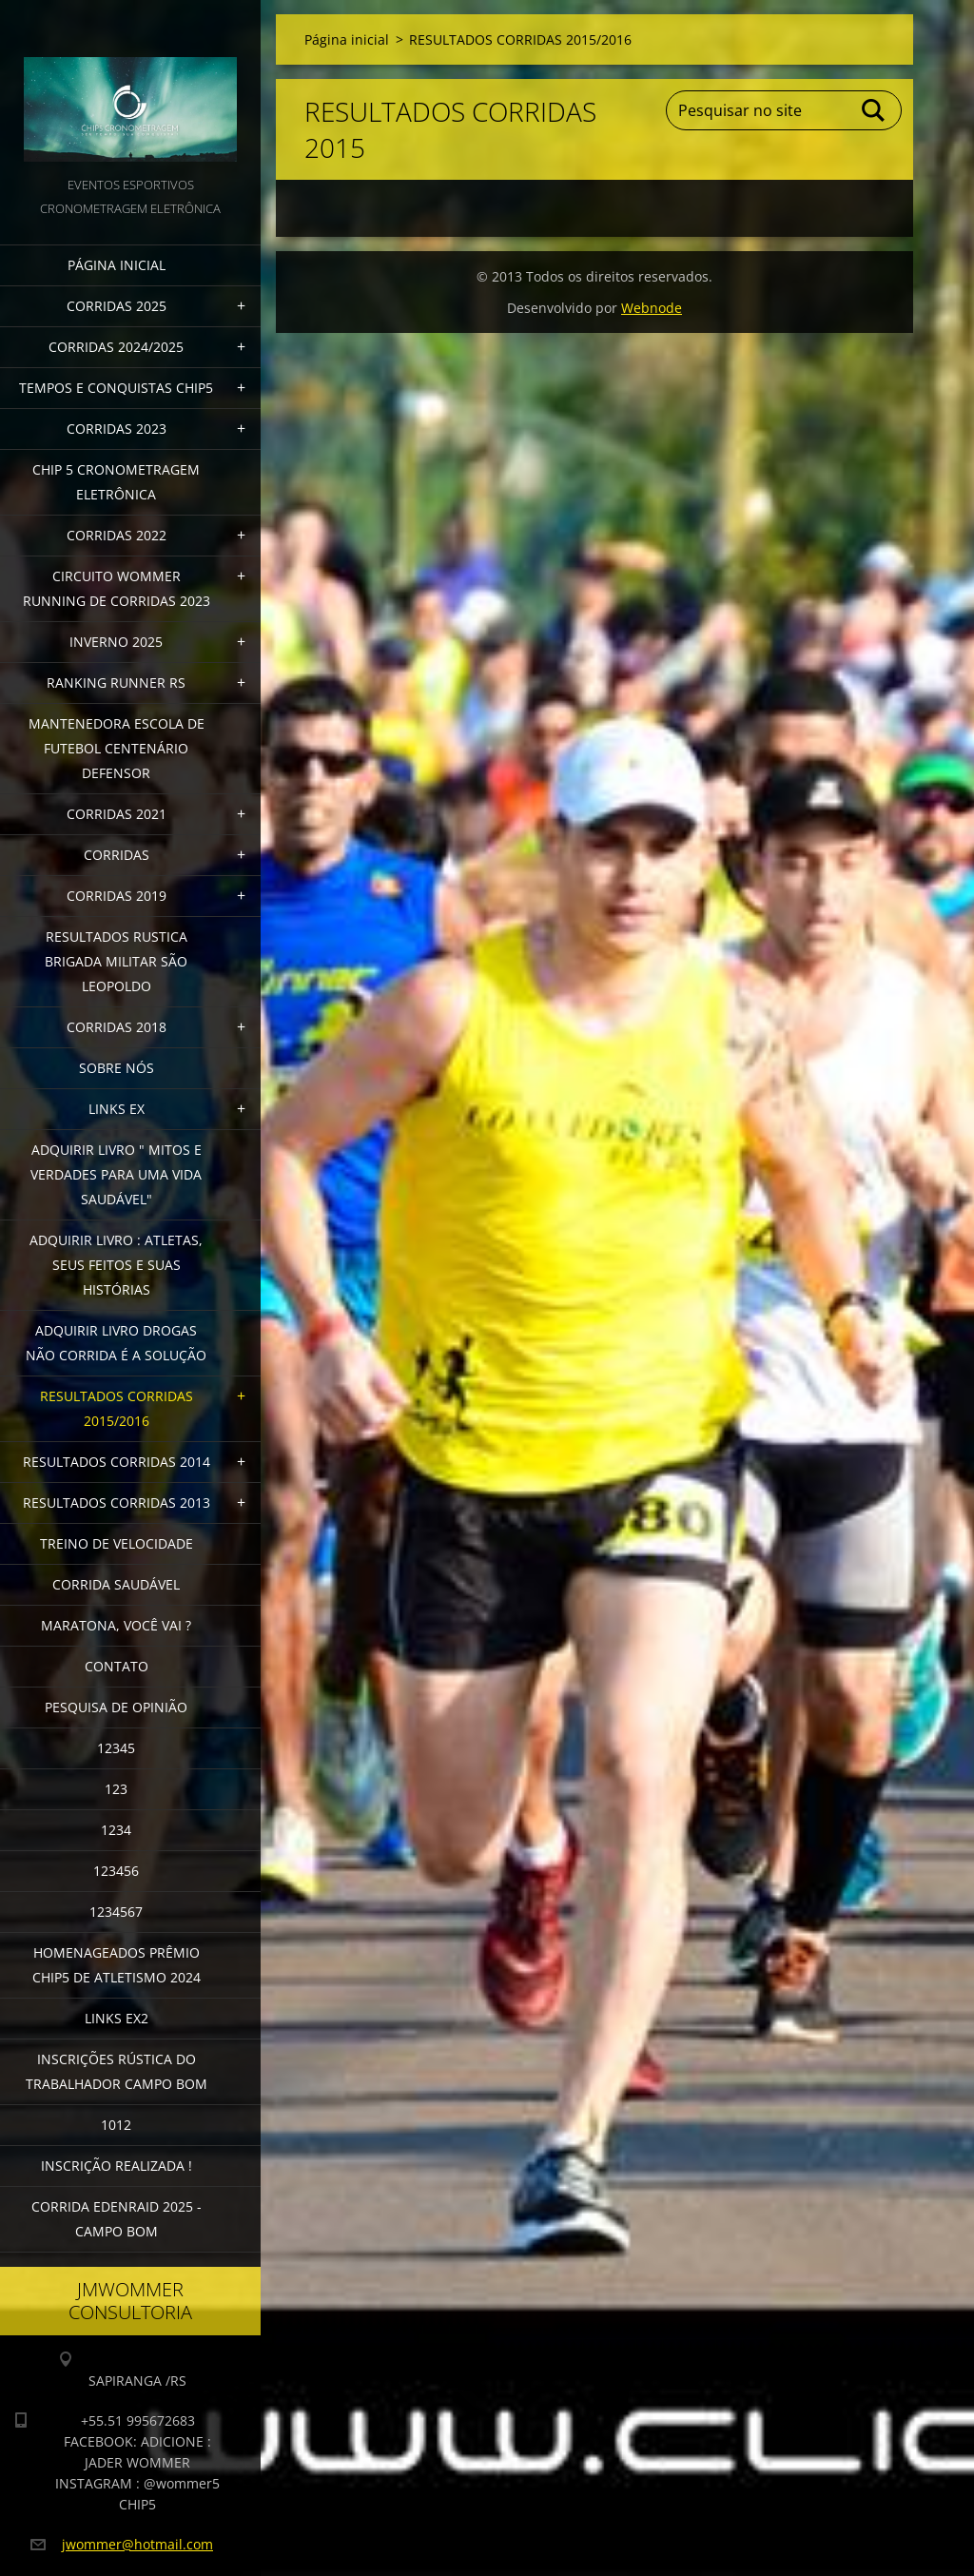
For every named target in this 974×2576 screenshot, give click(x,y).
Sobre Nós (116, 1068)
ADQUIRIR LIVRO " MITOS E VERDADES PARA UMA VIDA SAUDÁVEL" (116, 1174)
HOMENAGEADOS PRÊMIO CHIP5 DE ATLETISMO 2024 (116, 1964)
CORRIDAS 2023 (116, 429)
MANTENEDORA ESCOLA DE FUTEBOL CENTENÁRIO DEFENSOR (117, 748)
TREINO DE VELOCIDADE (116, 1543)
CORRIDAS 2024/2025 (116, 347)
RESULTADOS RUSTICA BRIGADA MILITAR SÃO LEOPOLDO (116, 961)
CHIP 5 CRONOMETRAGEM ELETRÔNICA (116, 481)
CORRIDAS (116, 855)
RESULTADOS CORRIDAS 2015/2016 (116, 1408)
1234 (116, 1830)
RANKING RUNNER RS (116, 682)
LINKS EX (116, 1109)
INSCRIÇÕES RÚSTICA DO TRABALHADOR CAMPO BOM (116, 2071)
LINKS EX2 (116, 2018)
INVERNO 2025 (116, 642)
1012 (116, 2125)
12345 (116, 1748)
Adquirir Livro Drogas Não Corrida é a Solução (116, 1342)
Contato (116, 1666)
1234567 (116, 1912)
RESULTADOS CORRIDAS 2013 (116, 1502)
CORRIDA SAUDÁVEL (116, 1584)
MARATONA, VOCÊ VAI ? (116, 1625)
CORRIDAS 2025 (116, 306)
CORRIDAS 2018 (116, 1027)
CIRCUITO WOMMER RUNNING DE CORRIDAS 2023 (116, 588)
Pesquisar (874, 110)
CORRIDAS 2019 (116, 896)
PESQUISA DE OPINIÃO (116, 1707)
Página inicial (117, 265)
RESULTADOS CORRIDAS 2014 (116, 1462)
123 (116, 1789)
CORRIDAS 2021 (116, 814)
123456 (116, 1871)
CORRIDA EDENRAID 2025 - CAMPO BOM (116, 2218)
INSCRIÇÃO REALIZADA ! (116, 2165)
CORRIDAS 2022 (116, 535)
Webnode (651, 308)
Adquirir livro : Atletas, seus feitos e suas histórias (116, 1264)
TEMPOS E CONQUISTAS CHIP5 (116, 388)
